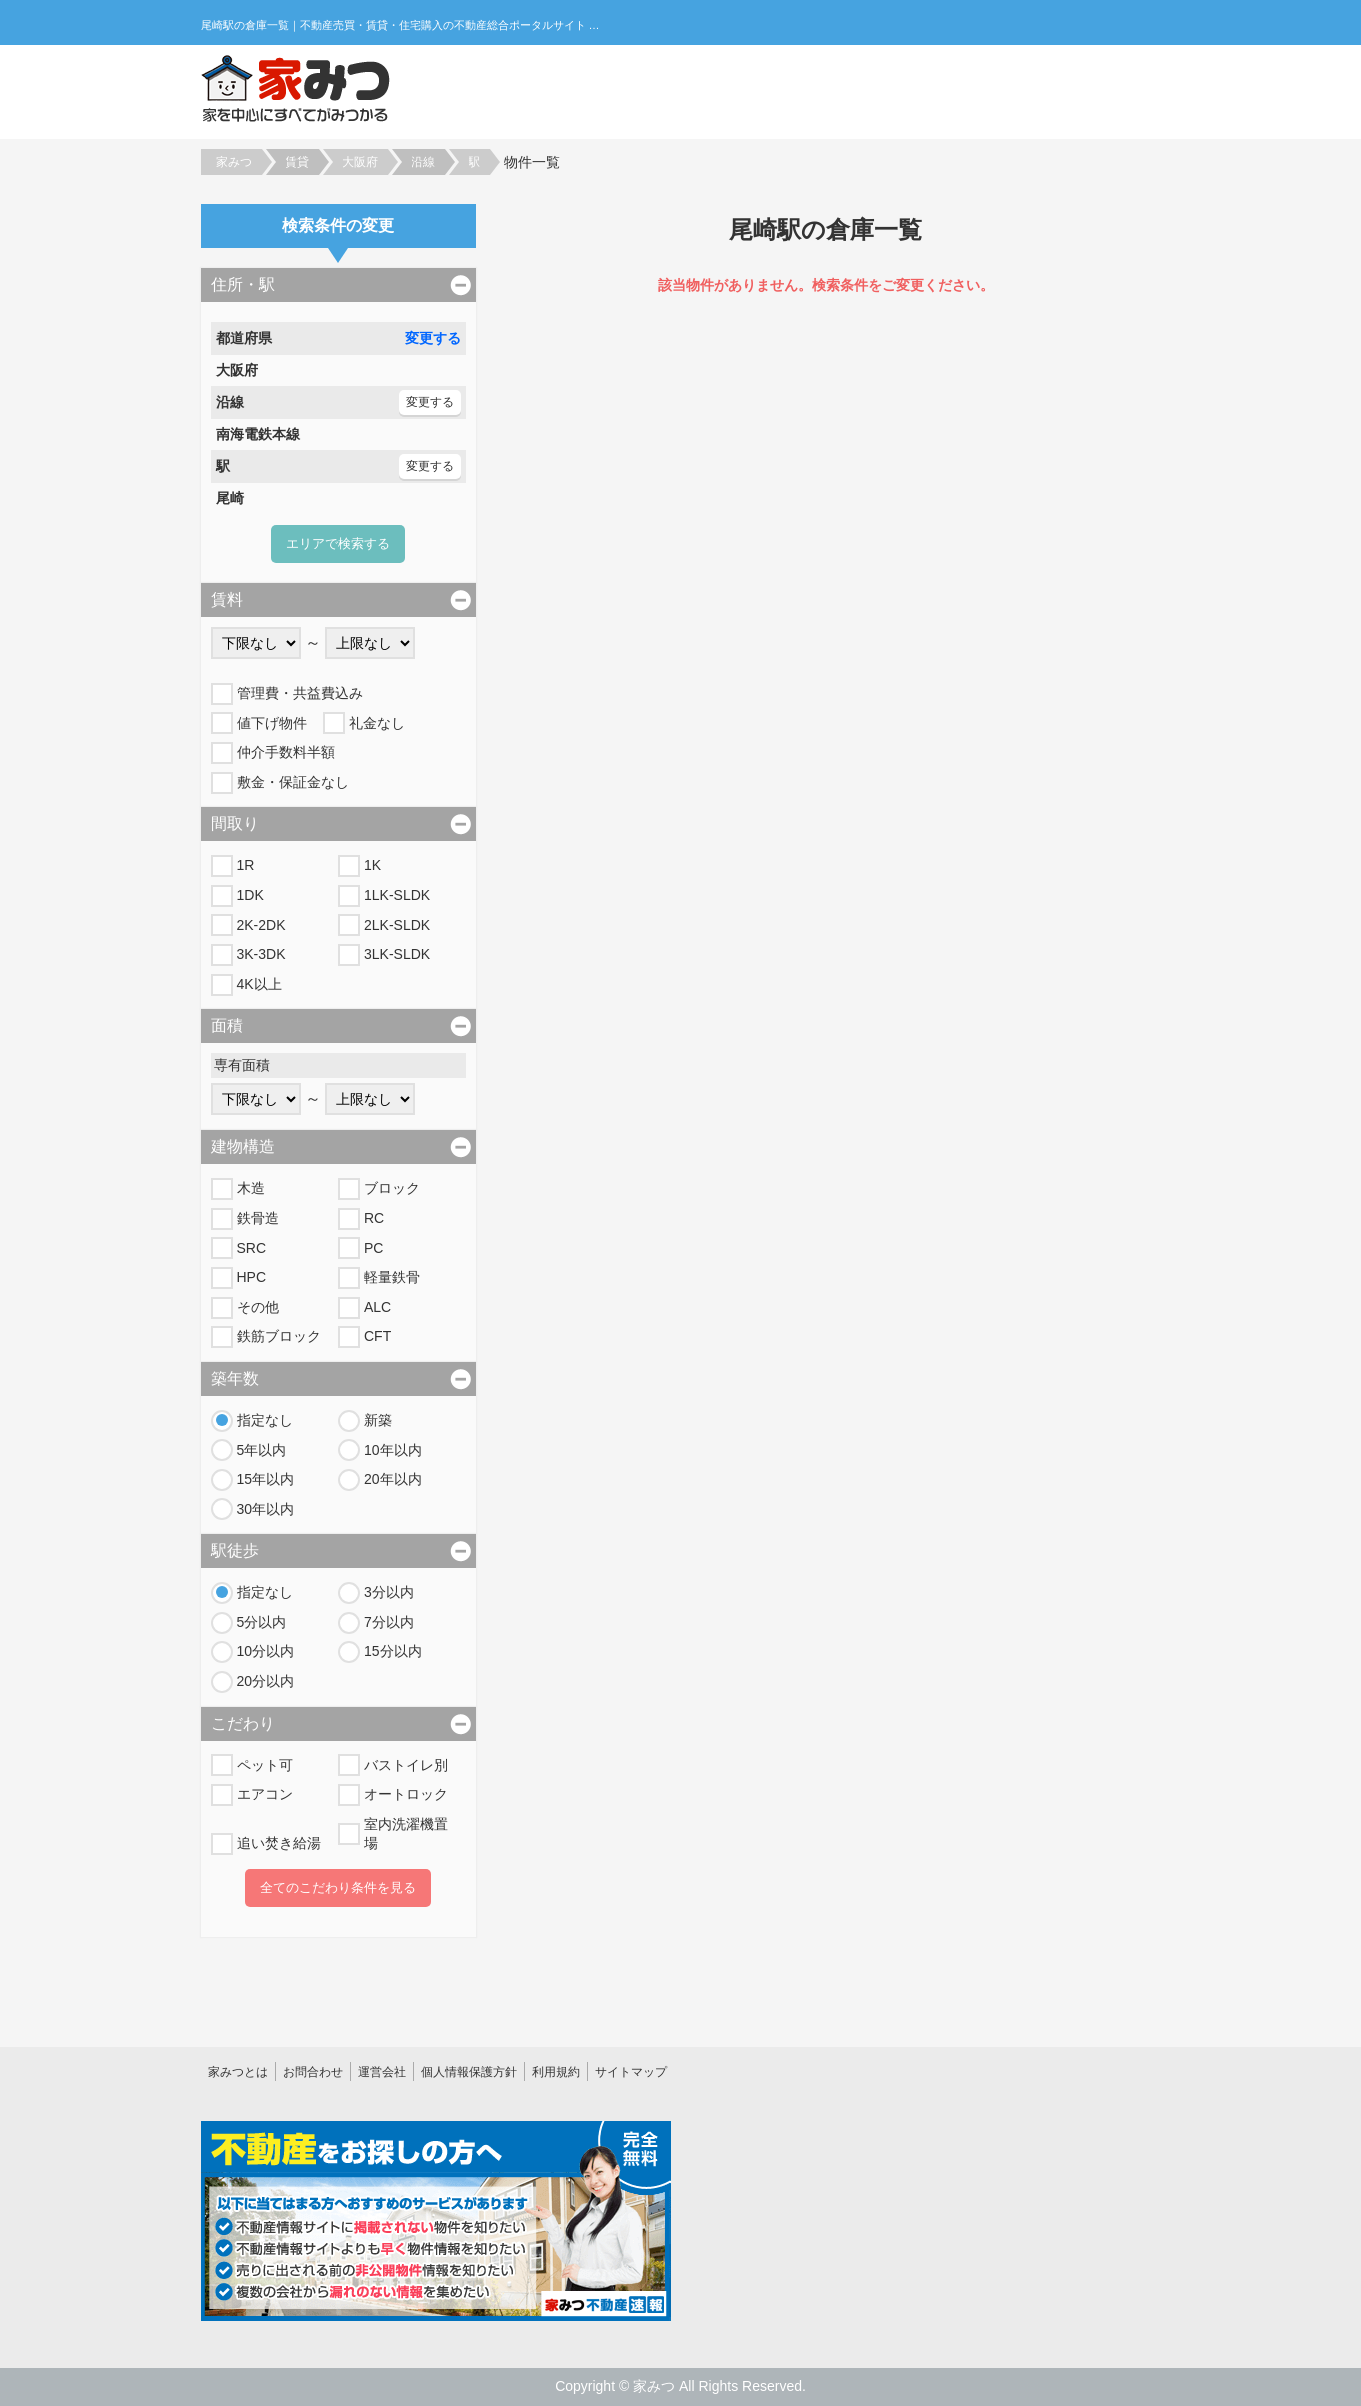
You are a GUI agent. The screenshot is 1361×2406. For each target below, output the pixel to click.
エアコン (265, 1794)
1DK (250, 895)
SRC (252, 1248)
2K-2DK (261, 925)
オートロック (406, 1794)
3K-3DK (261, 954)
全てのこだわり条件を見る (338, 1887)
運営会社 (382, 2072)
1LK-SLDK (397, 895)
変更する (433, 338)
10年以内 (393, 1450)
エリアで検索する (338, 543)
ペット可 (265, 1765)
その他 (258, 1307)
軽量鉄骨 (392, 1277)
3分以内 (389, 1592)
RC (374, 1218)
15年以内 (266, 1479)
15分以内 (393, 1651)
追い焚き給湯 (279, 1843)
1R (246, 865)
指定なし (265, 1420)
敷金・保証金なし (293, 782)
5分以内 (262, 1622)
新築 (378, 1420)
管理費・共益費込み (300, 693)
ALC (377, 1307)
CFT (377, 1336)
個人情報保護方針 (469, 2072)
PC (373, 1248)
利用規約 (556, 2072)
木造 (251, 1188)
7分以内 (389, 1622)
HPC (252, 1277)
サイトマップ (631, 2072)
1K (372, 865)
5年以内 (262, 1450)
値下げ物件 (272, 723)
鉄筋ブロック (279, 1336)
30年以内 (266, 1509)
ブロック (392, 1188)
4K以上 (259, 984)
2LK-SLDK (397, 925)
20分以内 (266, 1681)
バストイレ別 (406, 1765)
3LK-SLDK (397, 954)
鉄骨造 (258, 1218)
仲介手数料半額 (286, 752)
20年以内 (393, 1479)
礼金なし (377, 723)
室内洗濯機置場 (406, 1834)
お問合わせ (313, 2072)
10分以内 (266, 1651)
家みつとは (238, 2072)
